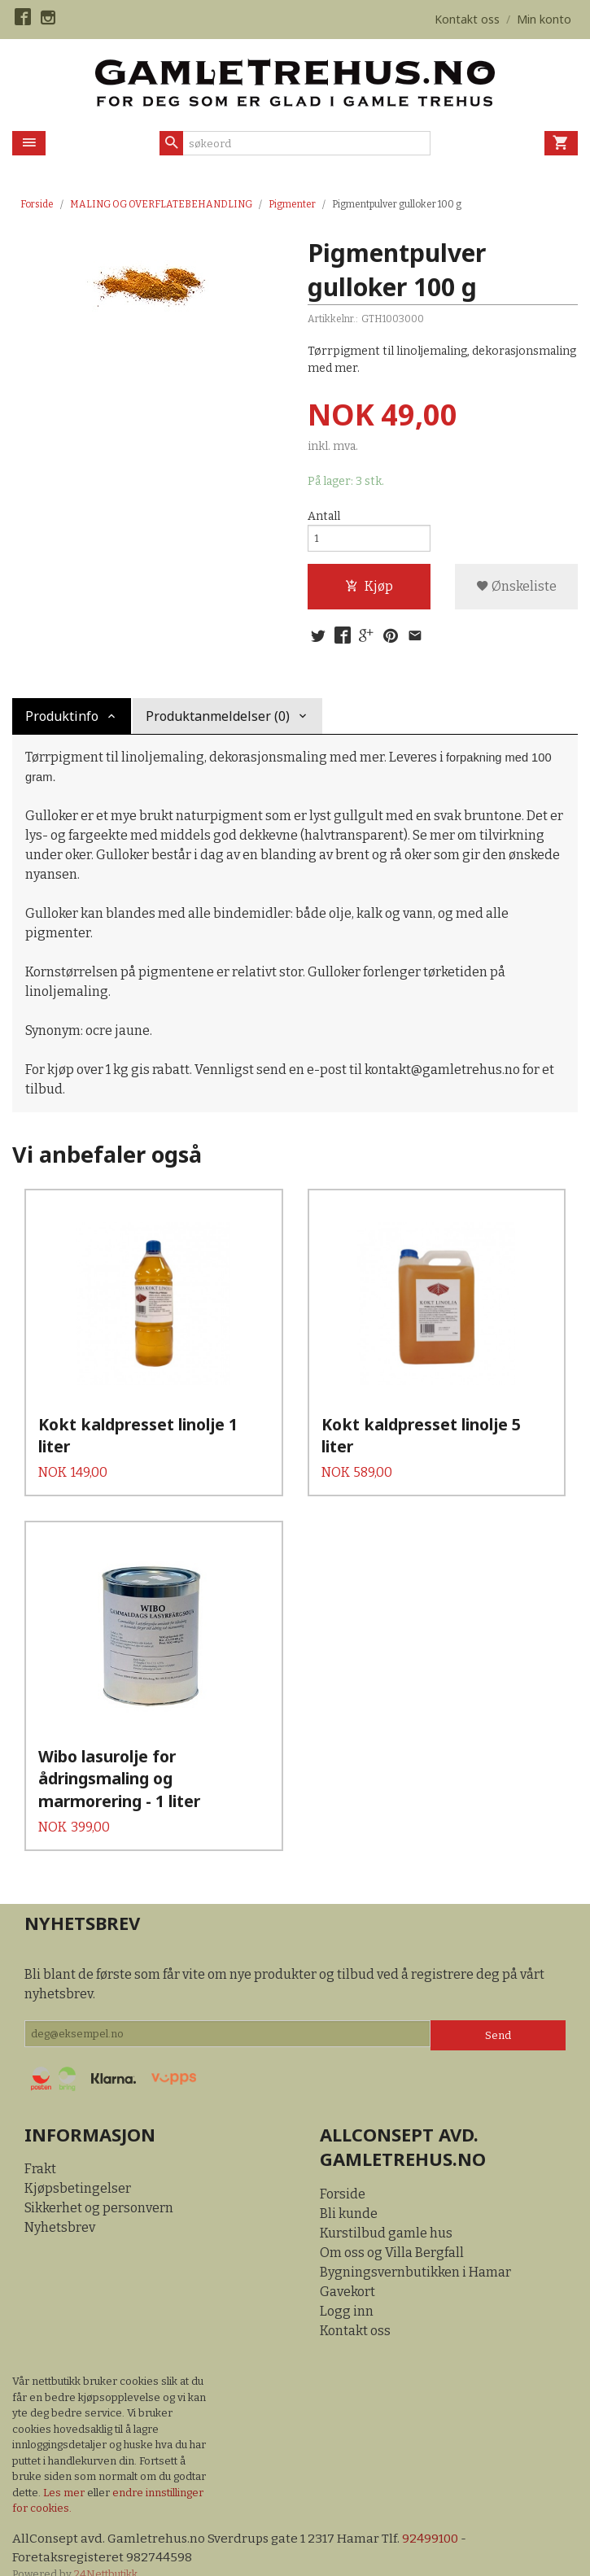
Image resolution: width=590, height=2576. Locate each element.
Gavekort (347, 2267)
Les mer (65, 2468)
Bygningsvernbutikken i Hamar (415, 2247)
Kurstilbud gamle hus (386, 2208)
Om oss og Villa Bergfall (392, 2228)
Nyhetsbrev (59, 2203)
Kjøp (369, 591)
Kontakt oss (355, 2306)
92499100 (436, 2514)
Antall (324, 517)
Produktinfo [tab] (61, 723)
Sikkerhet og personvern (98, 2184)
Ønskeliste (516, 591)
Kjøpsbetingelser (77, 2164)
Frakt (40, 2145)
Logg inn (347, 2286)
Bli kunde (349, 2189)
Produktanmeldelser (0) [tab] (218, 723)
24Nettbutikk (106, 2552)
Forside (37, 204)
